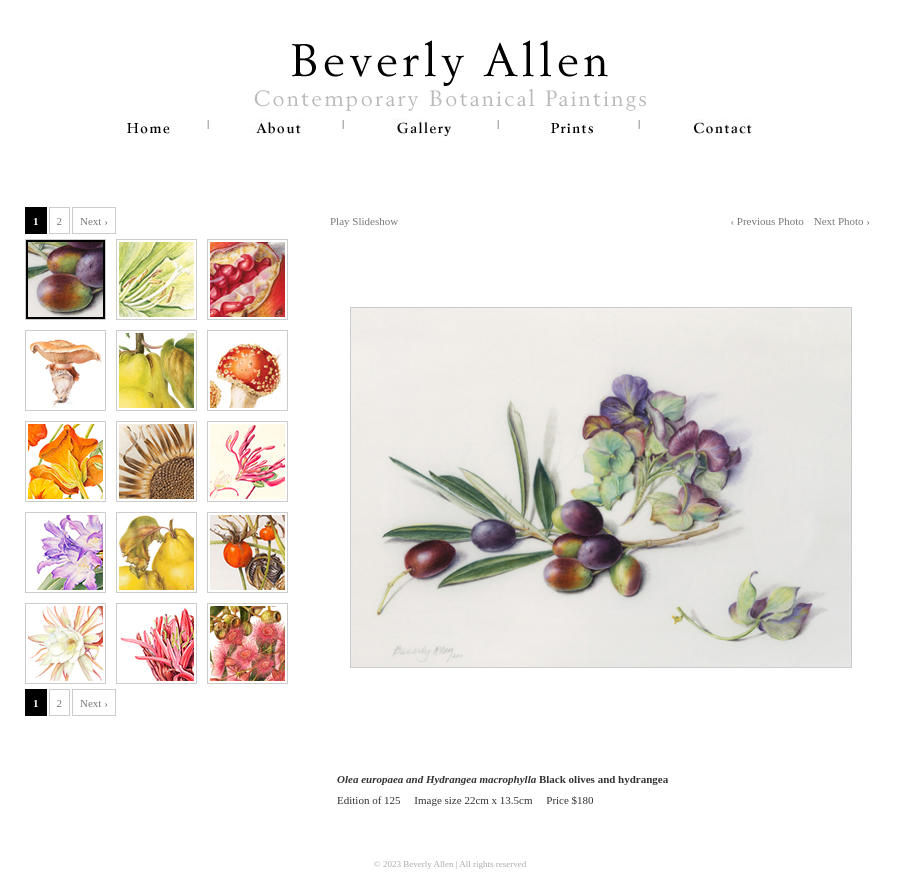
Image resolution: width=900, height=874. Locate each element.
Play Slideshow (364, 221)
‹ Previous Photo (766, 221)
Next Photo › (842, 221)
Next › (94, 221)
